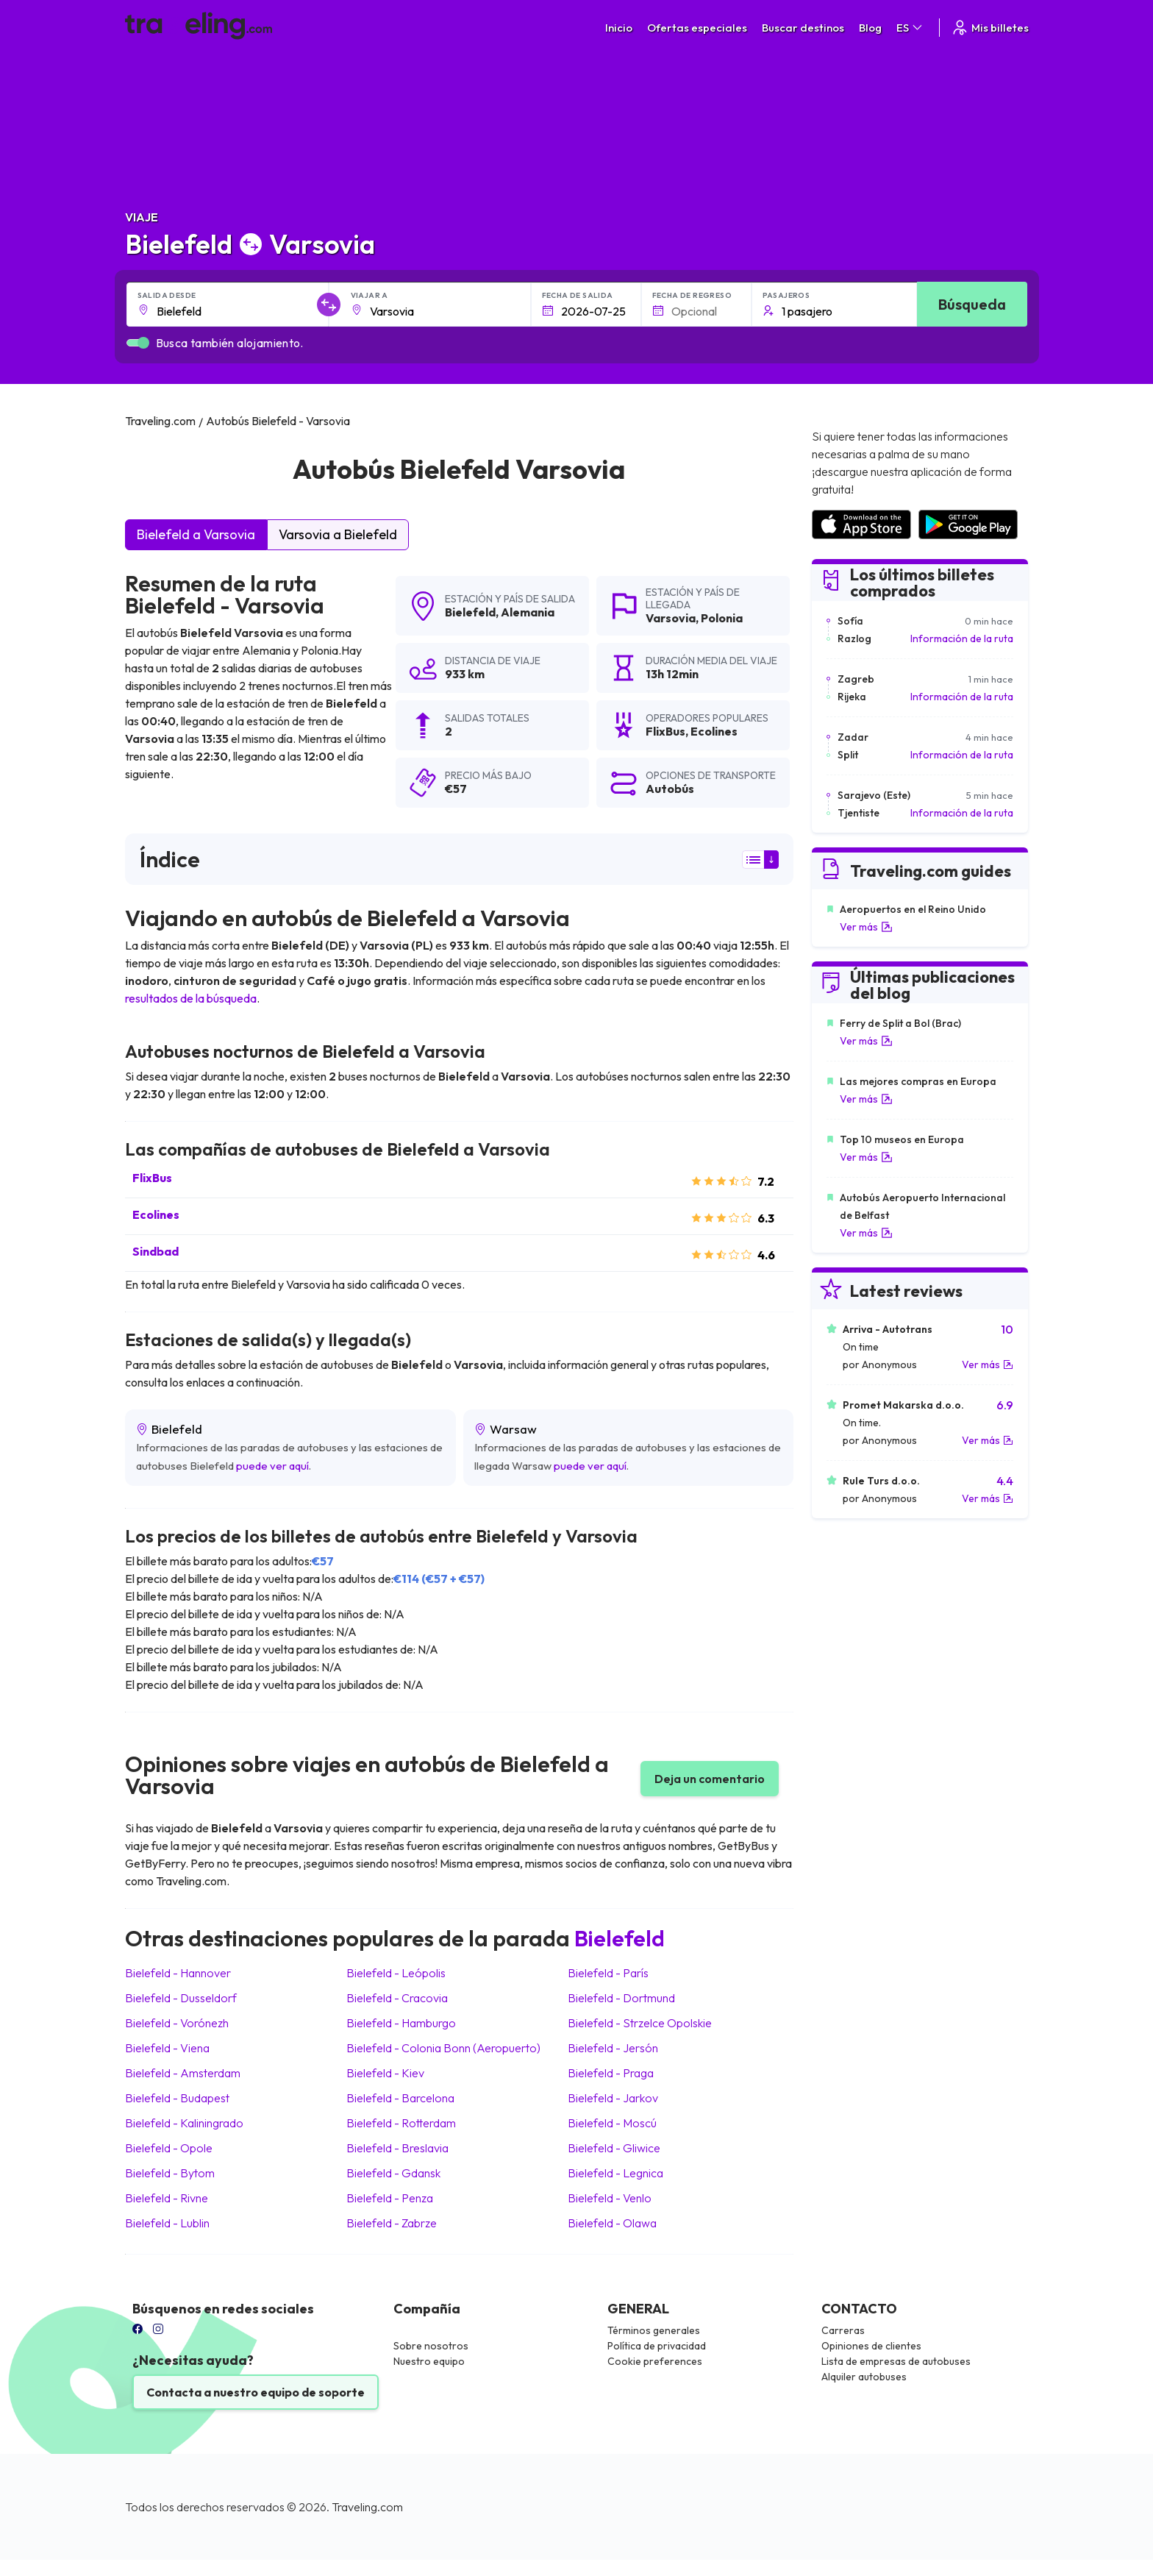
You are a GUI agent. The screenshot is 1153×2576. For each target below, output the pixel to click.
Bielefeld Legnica (615, 2173)
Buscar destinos (803, 28)
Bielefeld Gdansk (393, 2173)
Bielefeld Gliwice (614, 2148)
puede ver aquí (272, 1466)
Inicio (618, 28)
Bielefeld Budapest (177, 2098)
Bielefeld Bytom (170, 2173)
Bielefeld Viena (167, 2047)
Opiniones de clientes (871, 2345)
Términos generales (653, 2330)
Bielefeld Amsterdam (182, 2073)
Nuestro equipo (429, 2361)
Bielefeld (470, 612)
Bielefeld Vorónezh (177, 2022)
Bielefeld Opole (169, 2148)
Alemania (527, 612)
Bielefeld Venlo (610, 2198)
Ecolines (155, 1214)
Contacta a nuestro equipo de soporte (255, 2392)
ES (910, 28)
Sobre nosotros (430, 2345)
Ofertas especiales (697, 28)
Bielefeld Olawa (612, 2223)
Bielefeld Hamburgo (401, 2022)
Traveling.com (367, 2506)
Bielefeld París (608, 1972)
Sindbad (155, 1251)
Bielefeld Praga (611, 2073)
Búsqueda (972, 304)
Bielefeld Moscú (612, 2123)
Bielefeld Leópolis (396, 1972)
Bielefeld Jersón (613, 2047)
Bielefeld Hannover (178, 1972)
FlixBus (152, 1177)
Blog (870, 28)
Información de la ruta (961, 638)
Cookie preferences (654, 2361)
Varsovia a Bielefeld (338, 534)
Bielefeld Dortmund (621, 1997)
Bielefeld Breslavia (397, 2148)
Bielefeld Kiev (385, 2073)
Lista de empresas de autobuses (896, 2361)
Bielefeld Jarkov (613, 2098)
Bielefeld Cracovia (397, 1997)
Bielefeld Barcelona (400, 2098)
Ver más (866, 926)
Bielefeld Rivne (166, 2198)
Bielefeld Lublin (167, 2223)
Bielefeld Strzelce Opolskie (640, 2022)
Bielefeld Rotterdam (401, 2123)
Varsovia (671, 618)
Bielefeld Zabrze (391, 2223)
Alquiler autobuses (864, 2376)
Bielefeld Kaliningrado (184, 2123)
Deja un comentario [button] (709, 1778)
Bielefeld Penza (389, 2198)
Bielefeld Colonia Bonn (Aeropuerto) (443, 2047)
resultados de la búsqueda (191, 998)
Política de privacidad (656, 2345)
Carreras (843, 2330)
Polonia (722, 618)
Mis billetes (990, 27)
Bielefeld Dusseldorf (181, 1997)
